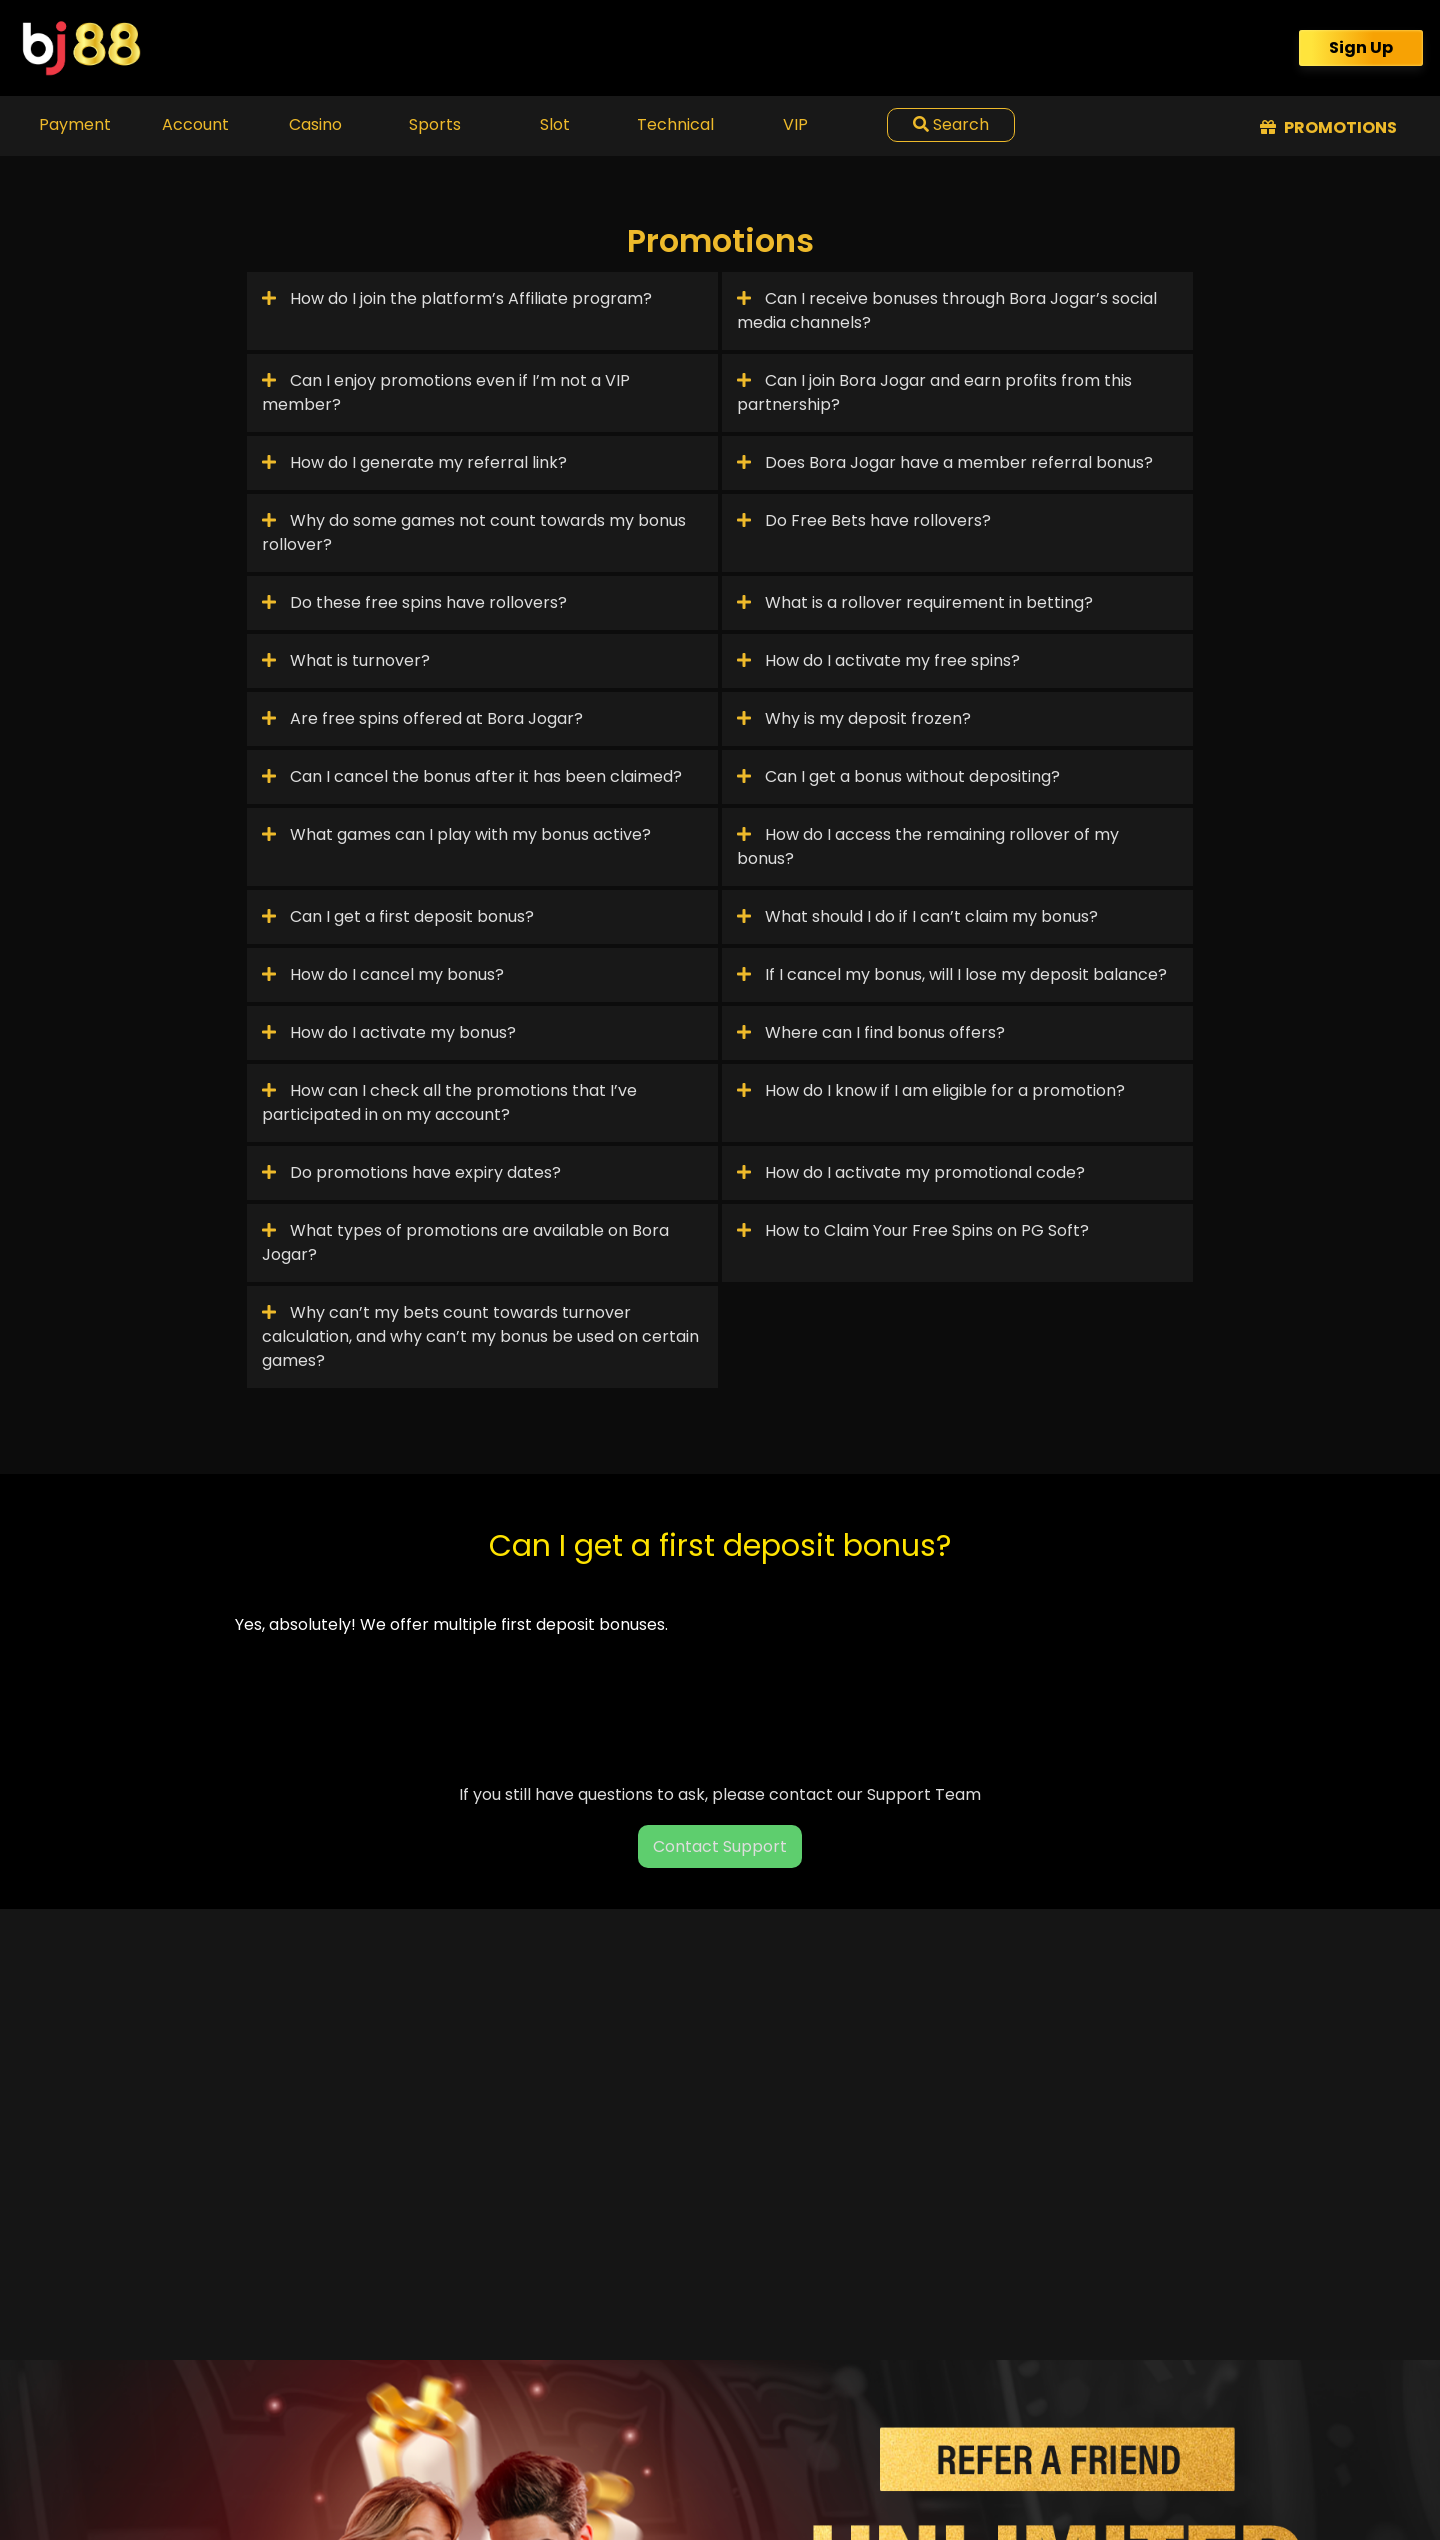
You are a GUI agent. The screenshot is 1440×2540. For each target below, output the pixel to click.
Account (195, 124)
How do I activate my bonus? (389, 1032)
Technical (675, 124)
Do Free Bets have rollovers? (864, 520)
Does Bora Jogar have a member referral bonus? (945, 462)
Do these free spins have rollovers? (414, 602)
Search (951, 124)
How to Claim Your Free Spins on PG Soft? (913, 1230)
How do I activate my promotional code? (911, 1172)
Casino (315, 124)
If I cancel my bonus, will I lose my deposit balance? (952, 974)
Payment (75, 124)
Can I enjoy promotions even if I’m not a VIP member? (446, 392)
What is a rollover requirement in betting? (915, 602)
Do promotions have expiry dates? (411, 1172)
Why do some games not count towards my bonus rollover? (474, 532)
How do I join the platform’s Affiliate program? (457, 298)
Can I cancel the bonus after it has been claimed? (472, 776)
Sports (435, 124)
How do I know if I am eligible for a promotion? (931, 1090)
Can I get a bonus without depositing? (898, 776)
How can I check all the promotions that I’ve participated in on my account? (449, 1102)
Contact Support (720, 1846)
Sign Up (1361, 47)
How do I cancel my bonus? (383, 974)
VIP (795, 124)
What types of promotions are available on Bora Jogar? (465, 1242)
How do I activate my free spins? (878, 660)
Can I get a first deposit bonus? (398, 916)
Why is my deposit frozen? (854, 718)
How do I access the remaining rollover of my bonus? (928, 846)
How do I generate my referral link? (414, 462)
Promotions (1328, 127)
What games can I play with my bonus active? (456, 834)
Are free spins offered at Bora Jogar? (422, 718)
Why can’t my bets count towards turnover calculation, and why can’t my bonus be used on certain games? (480, 1336)
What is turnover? (346, 660)
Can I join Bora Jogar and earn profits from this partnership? (934, 392)
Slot (555, 124)
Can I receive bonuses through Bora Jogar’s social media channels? (947, 310)
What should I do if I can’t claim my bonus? (917, 916)
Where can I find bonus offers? (871, 1032)
